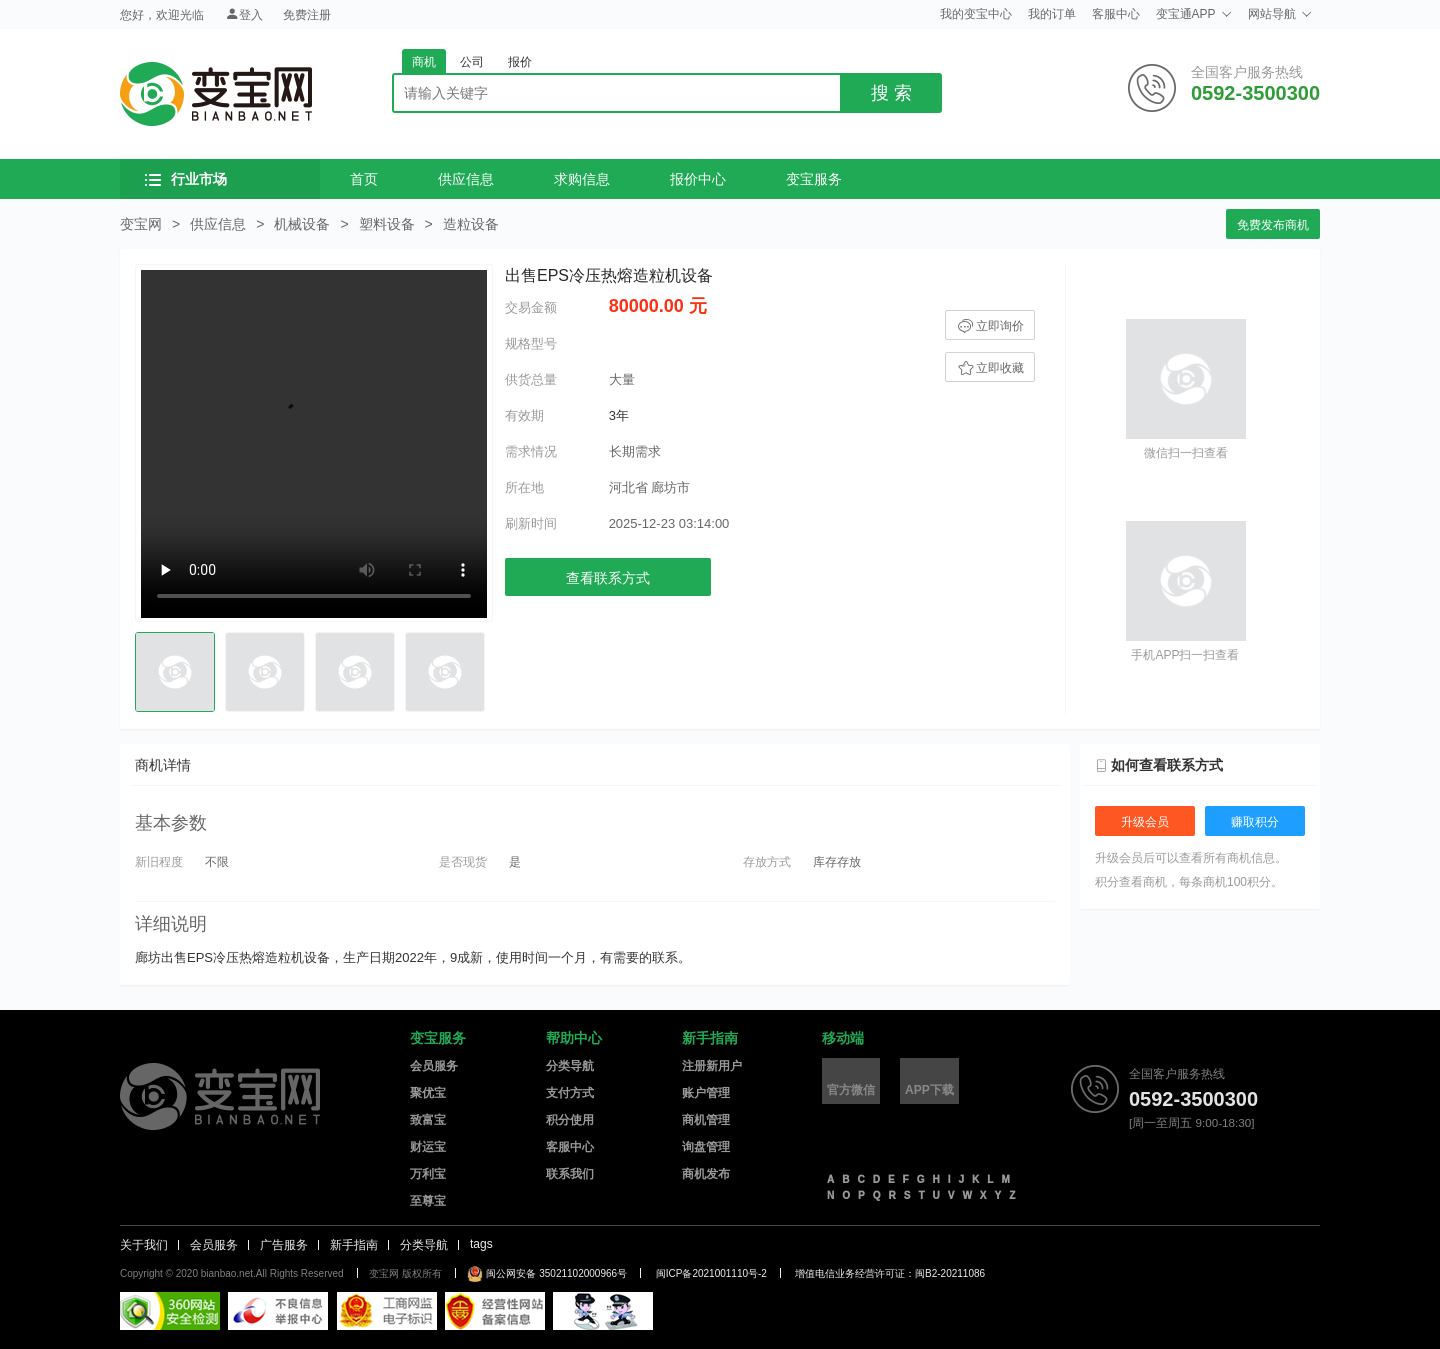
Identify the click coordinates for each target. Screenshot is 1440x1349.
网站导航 (1280, 14)
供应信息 (466, 179)
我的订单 (1052, 14)
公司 (472, 62)
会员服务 (434, 1066)
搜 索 (891, 93)
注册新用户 (712, 1066)
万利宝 (428, 1174)
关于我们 (144, 1245)
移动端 (843, 1038)
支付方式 (570, 1093)
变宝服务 (814, 179)
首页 (364, 179)
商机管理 (706, 1120)
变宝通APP (1194, 14)
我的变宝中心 (976, 14)
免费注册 (307, 15)
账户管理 (706, 1093)
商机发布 (706, 1174)
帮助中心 (574, 1038)
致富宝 (428, 1120)
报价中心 (698, 179)
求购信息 (582, 179)
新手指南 (710, 1038)
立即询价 (990, 326)
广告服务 (284, 1245)
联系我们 (570, 1174)
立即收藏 (990, 368)
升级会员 (1145, 822)
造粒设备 (471, 224)
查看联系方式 (608, 578)
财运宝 (428, 1147)
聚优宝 (428, 1093)
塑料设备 (387, 224)
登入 (244, 14)
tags (481, 1244)
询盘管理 (706, 1147)
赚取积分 (1255, 822)
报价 (520, 62)
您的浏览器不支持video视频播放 (314, 444)
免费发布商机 (1273, 225)
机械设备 (302, 224)
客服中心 (1116, 14)
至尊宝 (428, 1201)
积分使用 (570, 1120)
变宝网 (216, 94)
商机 (424, 62)
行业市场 (186, 179)
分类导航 (570, 1066)
